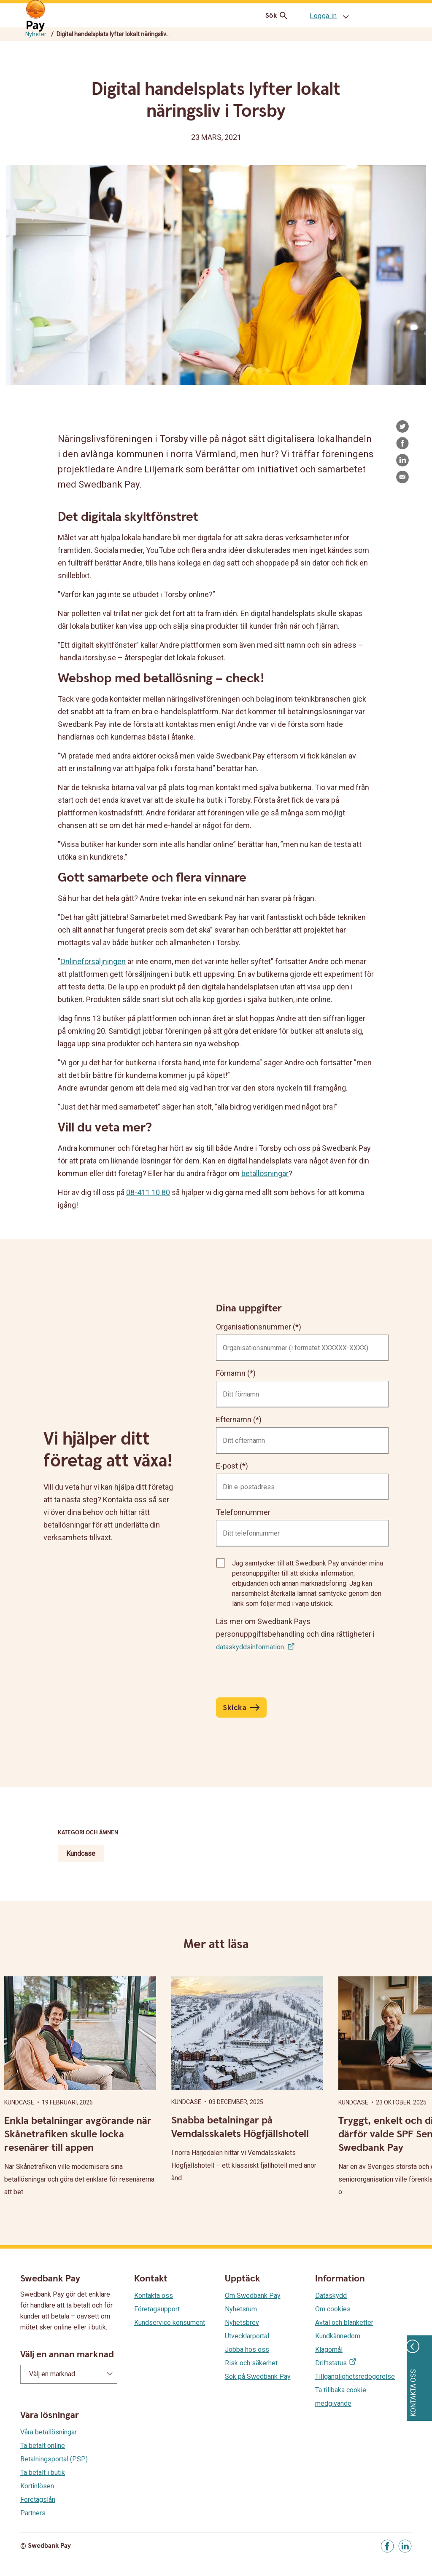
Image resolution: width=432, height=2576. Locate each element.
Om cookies (333, 2309)
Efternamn (233, 1419)
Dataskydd (331, 2296)
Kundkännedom (337, 2336)
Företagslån (37, 2500)
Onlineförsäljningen (93, 961)
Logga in (323, 16)
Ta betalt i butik (42, 2473)
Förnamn (231, 1373)
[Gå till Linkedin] (405, 2546)
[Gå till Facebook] (387, 2546)
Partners (33, 2513)
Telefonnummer (243, 1512)
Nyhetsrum (241, 2309)
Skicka (234, 1708)
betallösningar (265, 1173)
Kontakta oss (153, 2296)
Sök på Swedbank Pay (258, 2376)
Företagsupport (157, 2309)
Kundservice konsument (169, 2323)
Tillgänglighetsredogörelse (355, 2376)
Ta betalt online (42, 2446)
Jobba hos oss (247, 2349)
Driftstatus (331, 2363)
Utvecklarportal (247, 2336)
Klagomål (329, 2349)
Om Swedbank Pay (253, 2296)
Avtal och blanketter (344, 2323)
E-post (227, 1465)
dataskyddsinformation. (250, 1647)
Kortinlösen (37, 2486)
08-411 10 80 (148, 1192)
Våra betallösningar (48, 2432)
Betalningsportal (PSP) (54, 2459)
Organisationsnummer (253, 1326)
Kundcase (80, 1854)
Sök (277, 15)
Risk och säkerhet (251, 2363)
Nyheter (35, 34)
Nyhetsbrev (242, 2323)
